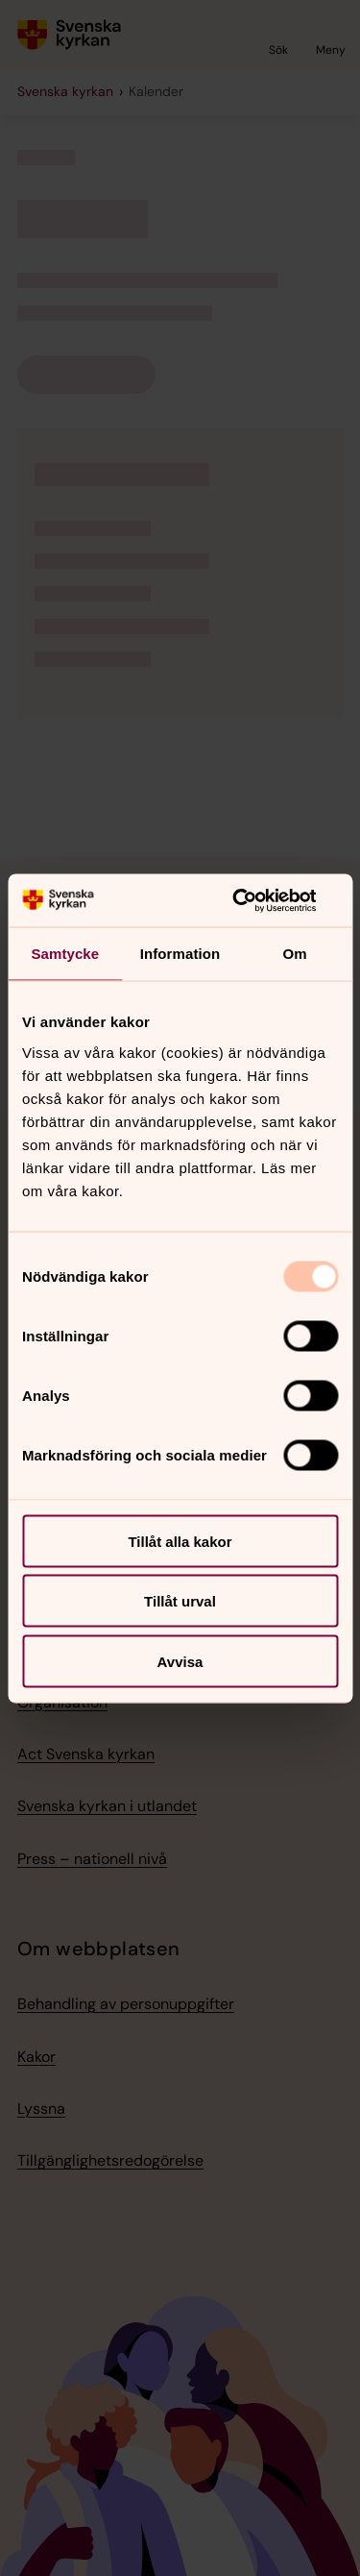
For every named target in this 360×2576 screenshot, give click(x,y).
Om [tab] (295, 953)
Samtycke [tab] (65, 953)
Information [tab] (180, 953)
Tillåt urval (180, 1601)
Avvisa (180, 1661)
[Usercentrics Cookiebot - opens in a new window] (256, 900)
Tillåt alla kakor (179, 1541)
